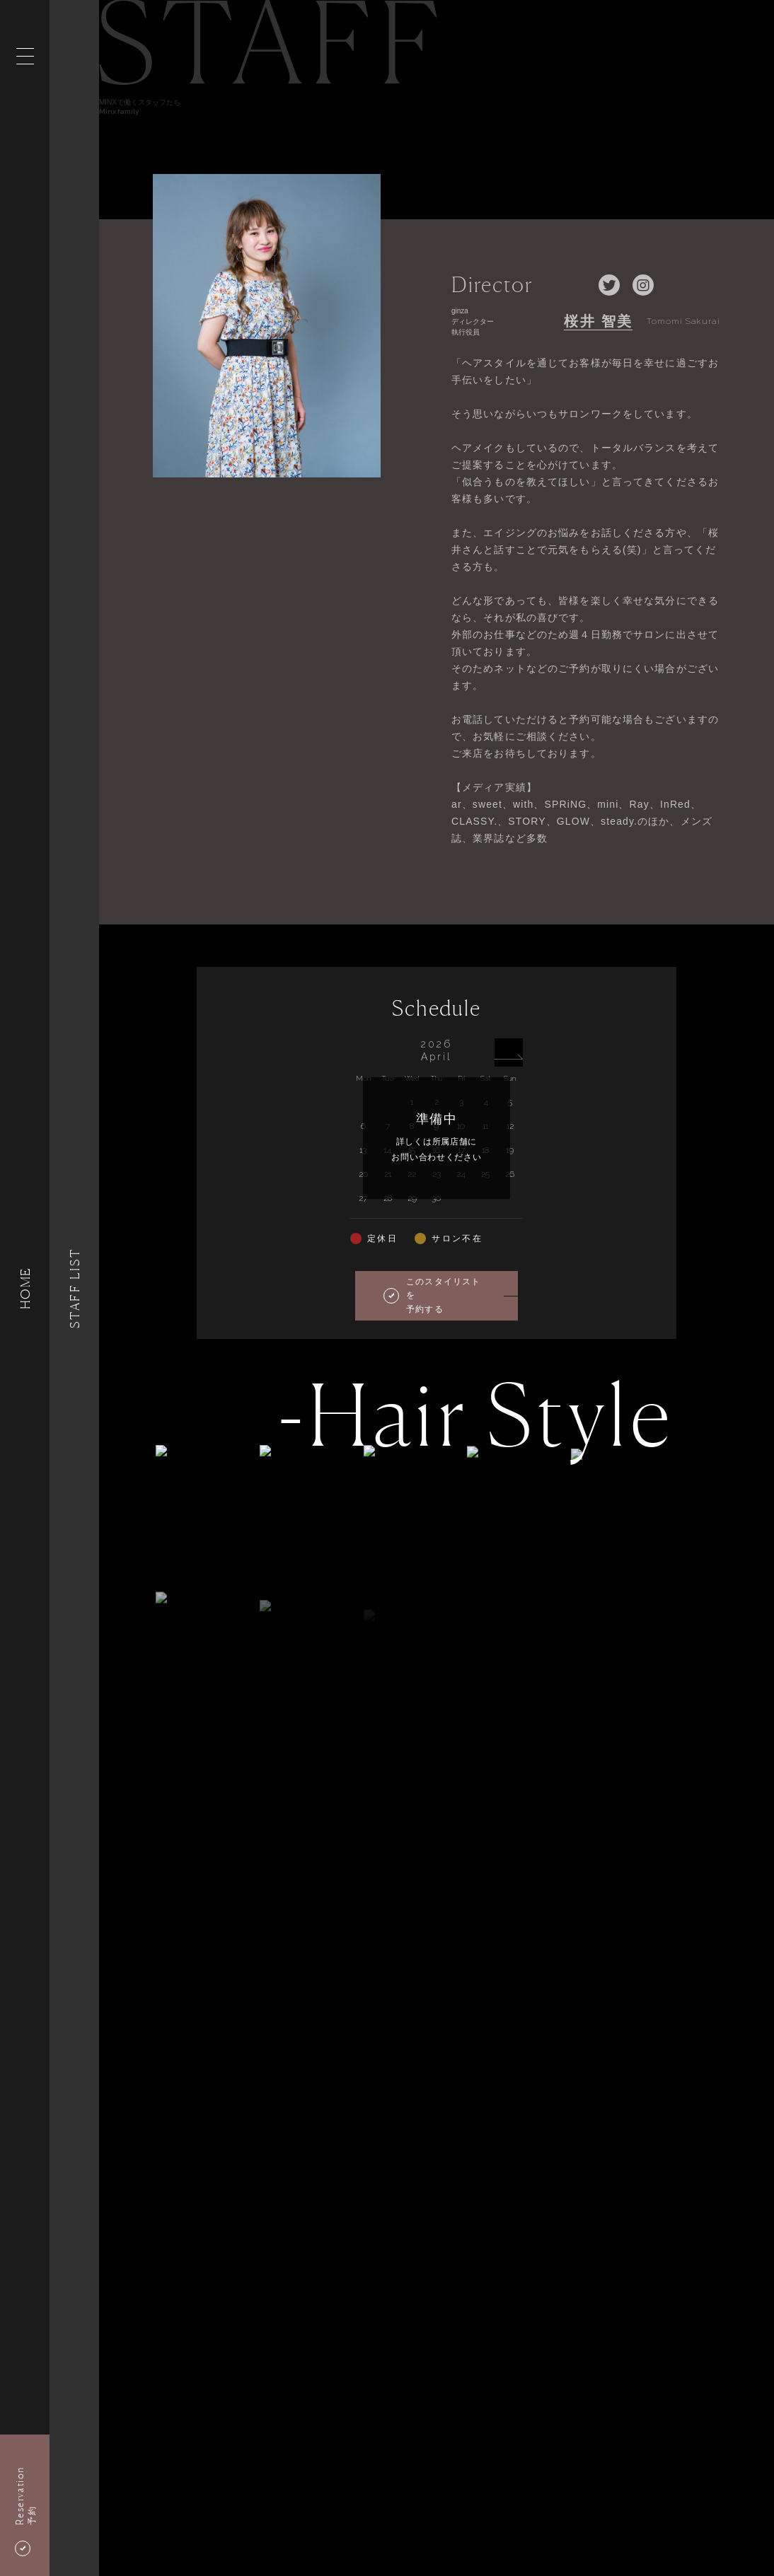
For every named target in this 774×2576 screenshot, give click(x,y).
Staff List (74, 1288)
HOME (25, 1288)
